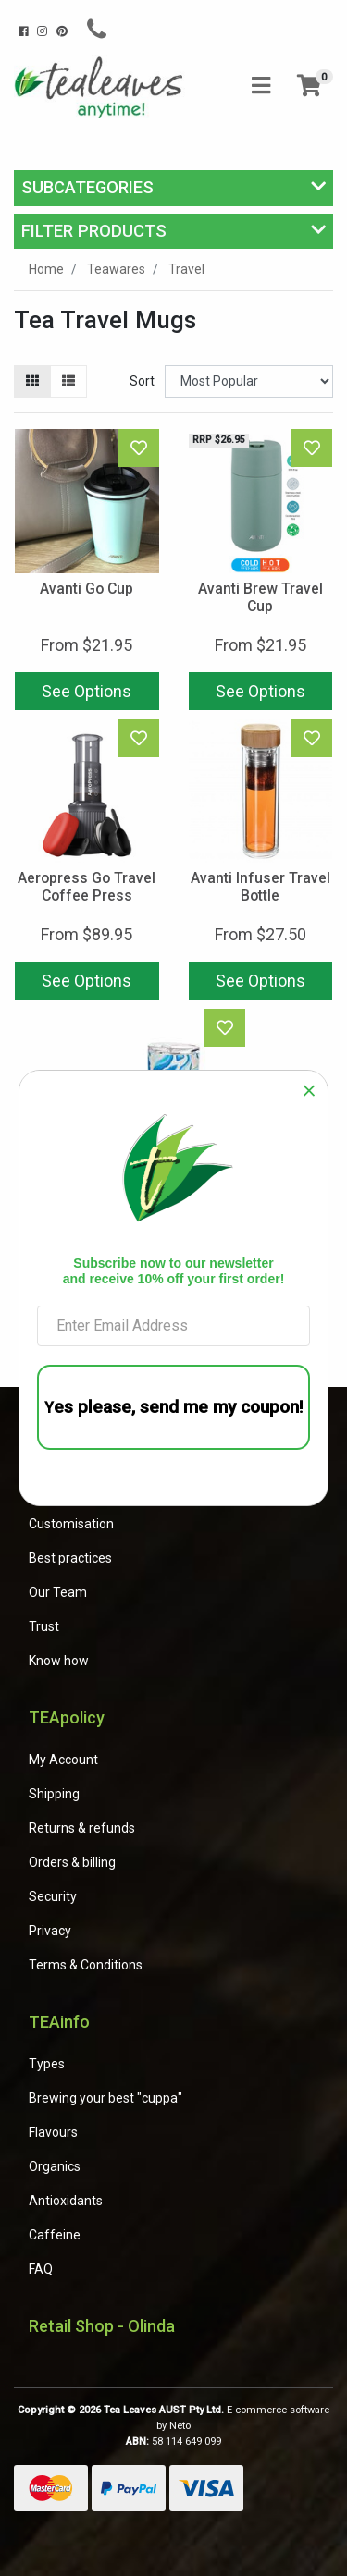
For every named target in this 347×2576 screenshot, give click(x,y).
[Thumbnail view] (32, 381)
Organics (55, 2166)
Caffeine (55, 2234)
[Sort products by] (249, 381)
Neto (180, 2426)
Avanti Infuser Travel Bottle (260, 886)
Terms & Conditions (86, 1964)
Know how (59, 1660)
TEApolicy (67, 1717)
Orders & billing (72, 1862)
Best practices (70, 1558)
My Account (63, 1759)
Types (47, 2063)
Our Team (58, 1592)
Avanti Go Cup (86, 588)
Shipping (54, 1793)
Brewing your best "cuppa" (105, 2098)
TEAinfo (59, 2021)
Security (53, 1896)
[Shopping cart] (309, 87)
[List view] (68, 381)
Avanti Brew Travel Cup (260, 597)
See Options (86, 691)
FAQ (41, 2269)
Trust (44, 1626)
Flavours (53, 2132)
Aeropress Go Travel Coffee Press (86, 886)
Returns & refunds (82, 1828)
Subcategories (87, 187)
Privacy (50, 1930)
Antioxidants (66, 2200)
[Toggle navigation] (261, 86)
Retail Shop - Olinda (102, 2326)
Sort (142, 381)
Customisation (71, 1523)
